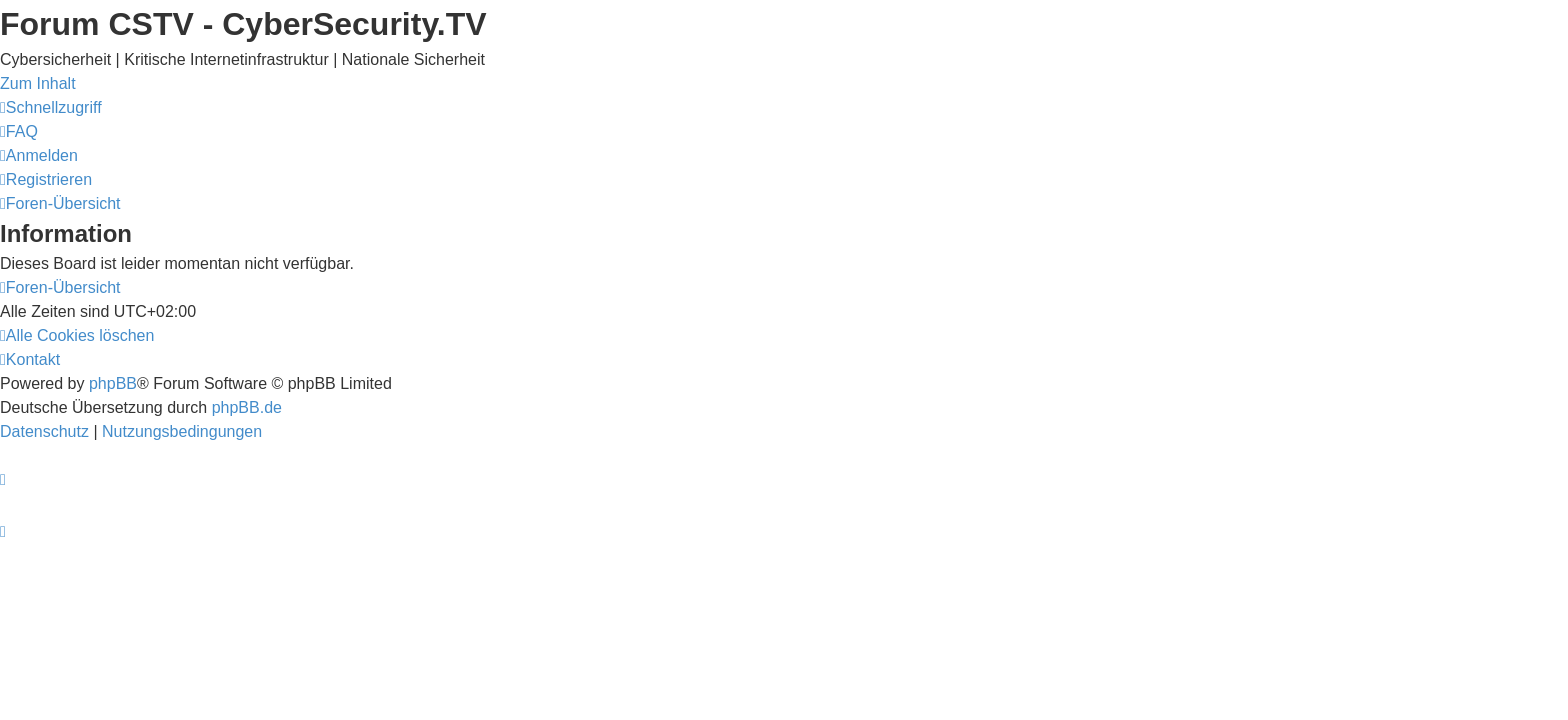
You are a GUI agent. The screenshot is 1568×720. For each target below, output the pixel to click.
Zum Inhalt (38, 83)
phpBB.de (247, 407)
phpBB (113, 383)
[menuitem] (19, 131)
